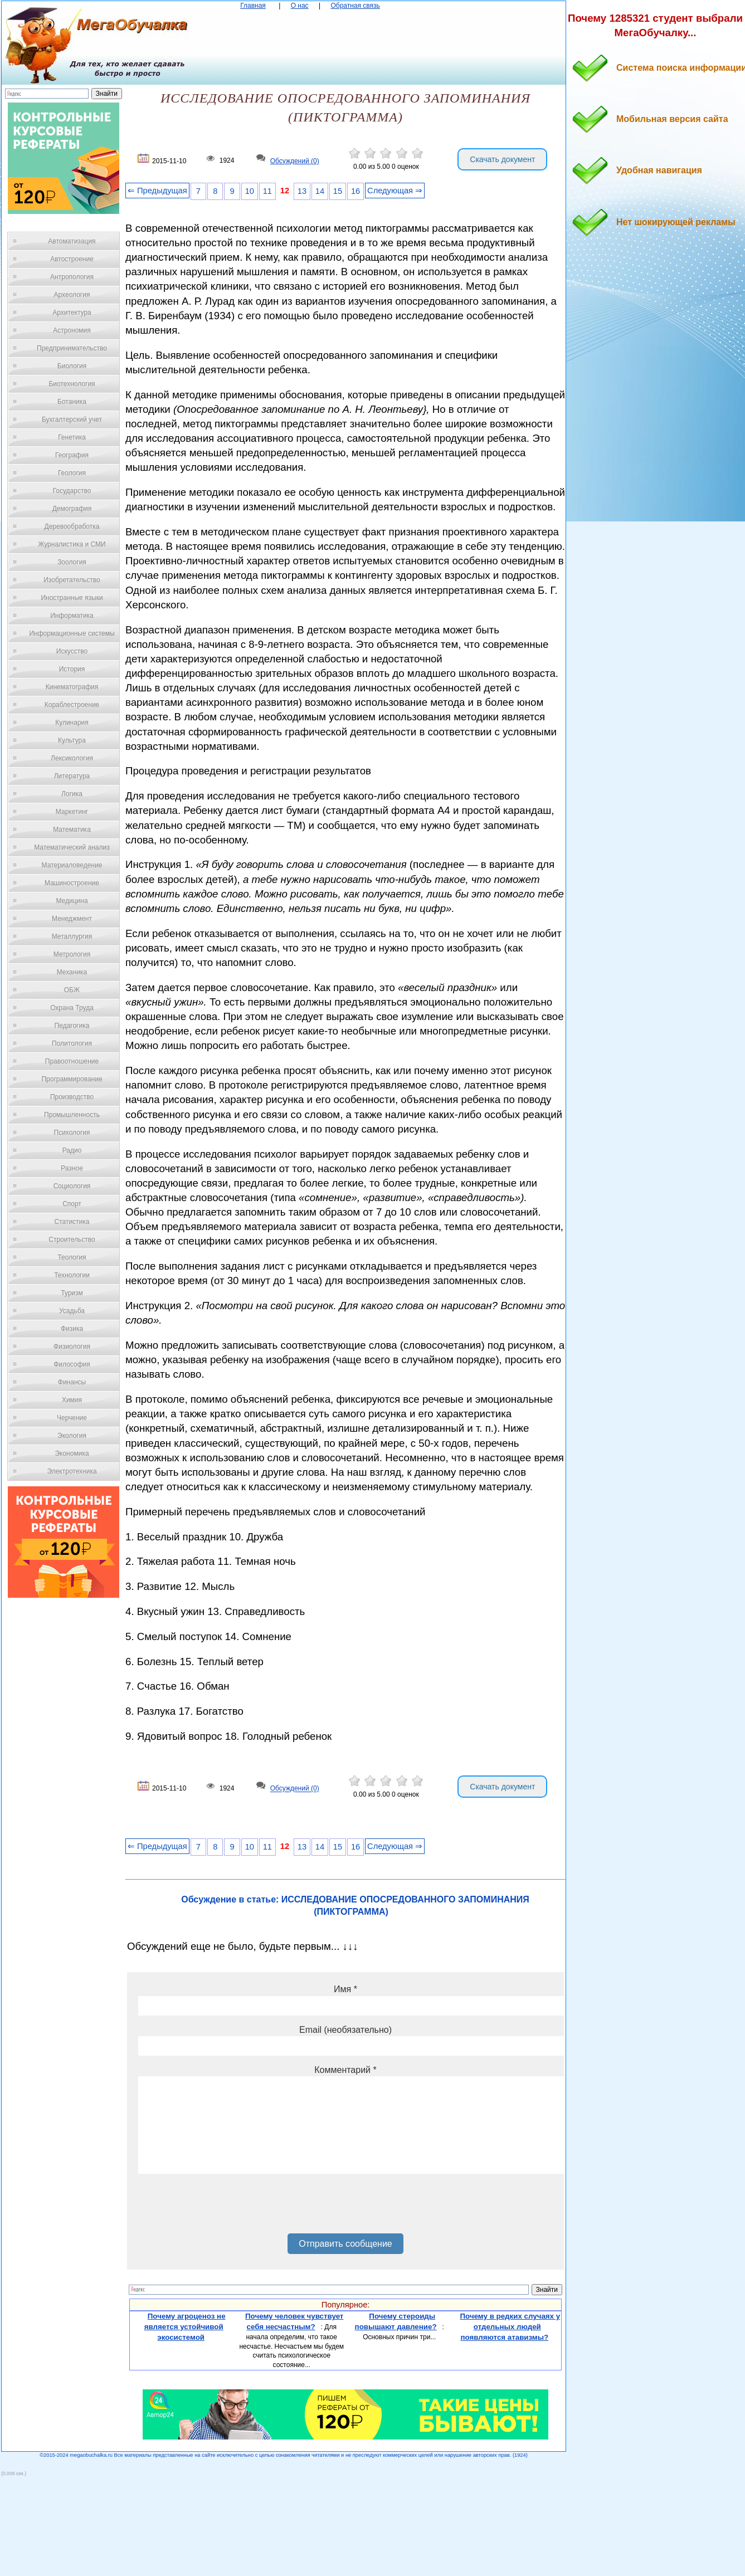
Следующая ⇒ (394, 190)
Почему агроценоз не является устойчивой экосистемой (185, 2326)
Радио (72, 1150)
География (72, 455)
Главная (253, 5)
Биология (71, 366)
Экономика (72, 1453)
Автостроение (72, 259)
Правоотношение (72, 1061)
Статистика (71, 1222)
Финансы (72, 1382)
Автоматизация (71, 241)
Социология (72, 1186)
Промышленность (72, 1115)
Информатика (72, 615)
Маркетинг (72, 812)
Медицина (71, 901)
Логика (71, 794)
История (72, 669)
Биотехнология (71, 384)
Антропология (72, 277)
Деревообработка (72, 526)
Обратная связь (354, 5)
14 (319, 191)
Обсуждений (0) (294, 161)
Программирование (71, 1079)
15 (337, 191)
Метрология (71, 954)
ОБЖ (72, 990)
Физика (72, 1329)
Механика (72, 972)
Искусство (71, 651)
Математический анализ (72, 847)
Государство (72, 491)
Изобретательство (71, 580)
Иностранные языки (72, 598)
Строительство (71, 1239)
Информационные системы (71, 633)
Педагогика (72, 1026)
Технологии (72, 1275)
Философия (71, 1364)
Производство (72, 1097)
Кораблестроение (72, 705)
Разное (72, 1168)
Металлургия (72, 936)
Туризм (72, 1293)
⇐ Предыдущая (157, 190)
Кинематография (72, 687)
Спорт (71, 1204)
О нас (300, 5)
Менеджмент (72, 919)
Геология (72, 473)
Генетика (72, 437)
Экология (71, 1436)
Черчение (72, 1418)
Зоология (71, 562)
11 (267, 191)
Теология (71, 1257)
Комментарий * (345, 2070)
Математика (72, 829)
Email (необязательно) (345, 2030)
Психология (72, 1132)
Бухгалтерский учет (72, 419)
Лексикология (72, 758)
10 (249, 191)
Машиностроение (72, 883)
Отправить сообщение (345, 2243)
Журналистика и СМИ (71, 544)
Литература (72, 776)
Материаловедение (72, 865)
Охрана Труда (72, 1008)
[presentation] (223, 2207)
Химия (72, 1400)
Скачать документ (502, 159)
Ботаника (71, 402)
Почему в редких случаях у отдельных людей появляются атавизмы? (510, 2326)
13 (302, 191)
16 (355, 191)
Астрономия (72, 330)
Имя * (345, 1989)
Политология (72, 1043)
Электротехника (71, 1471)
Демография (72, 509)
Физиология (71, 1346)
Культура (72, 740)
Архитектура (71, 312)
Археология (72, 295)
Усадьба (72, 1311)
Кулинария (72, 722)
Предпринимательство (72, 348)
